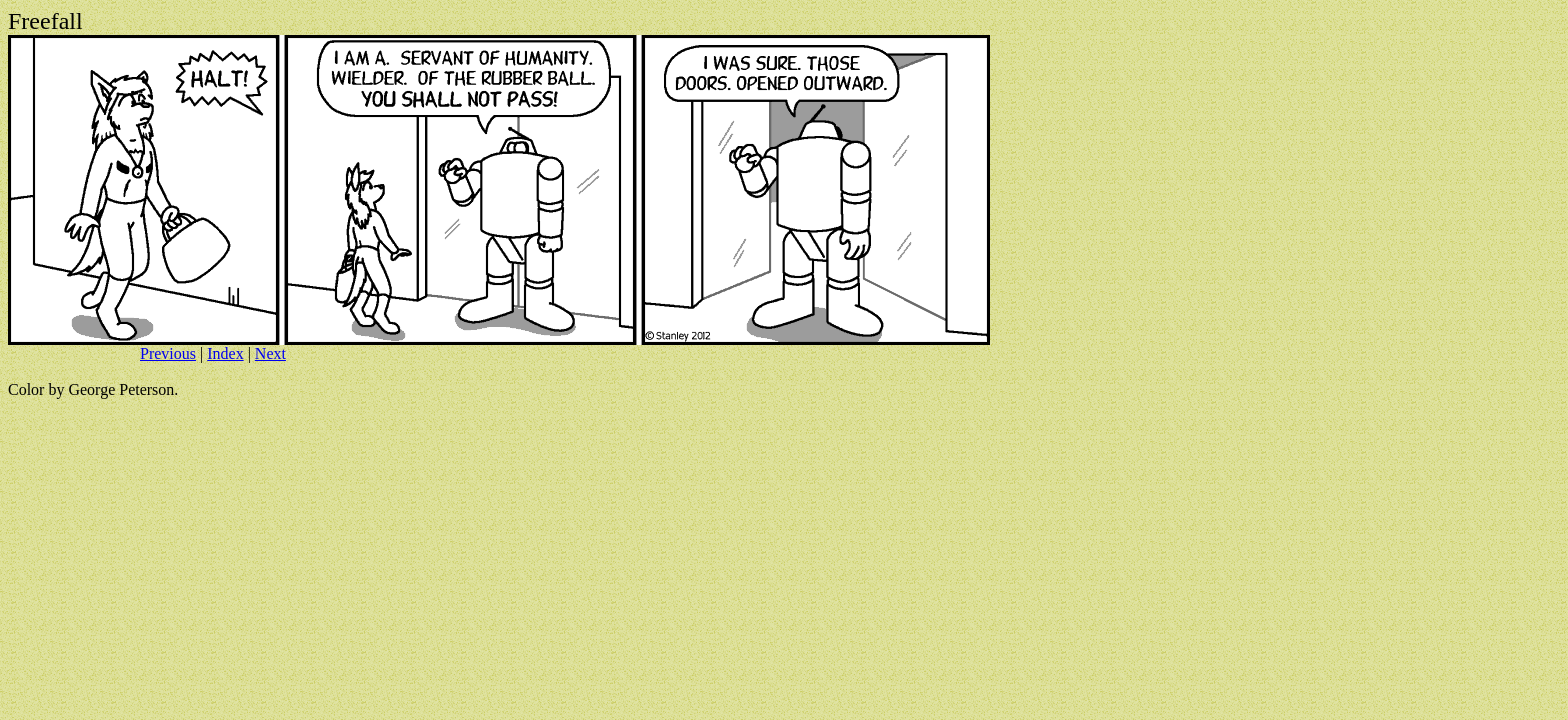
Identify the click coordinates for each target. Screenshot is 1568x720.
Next (270, 353)
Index (225, 353)
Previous (168, 353)
